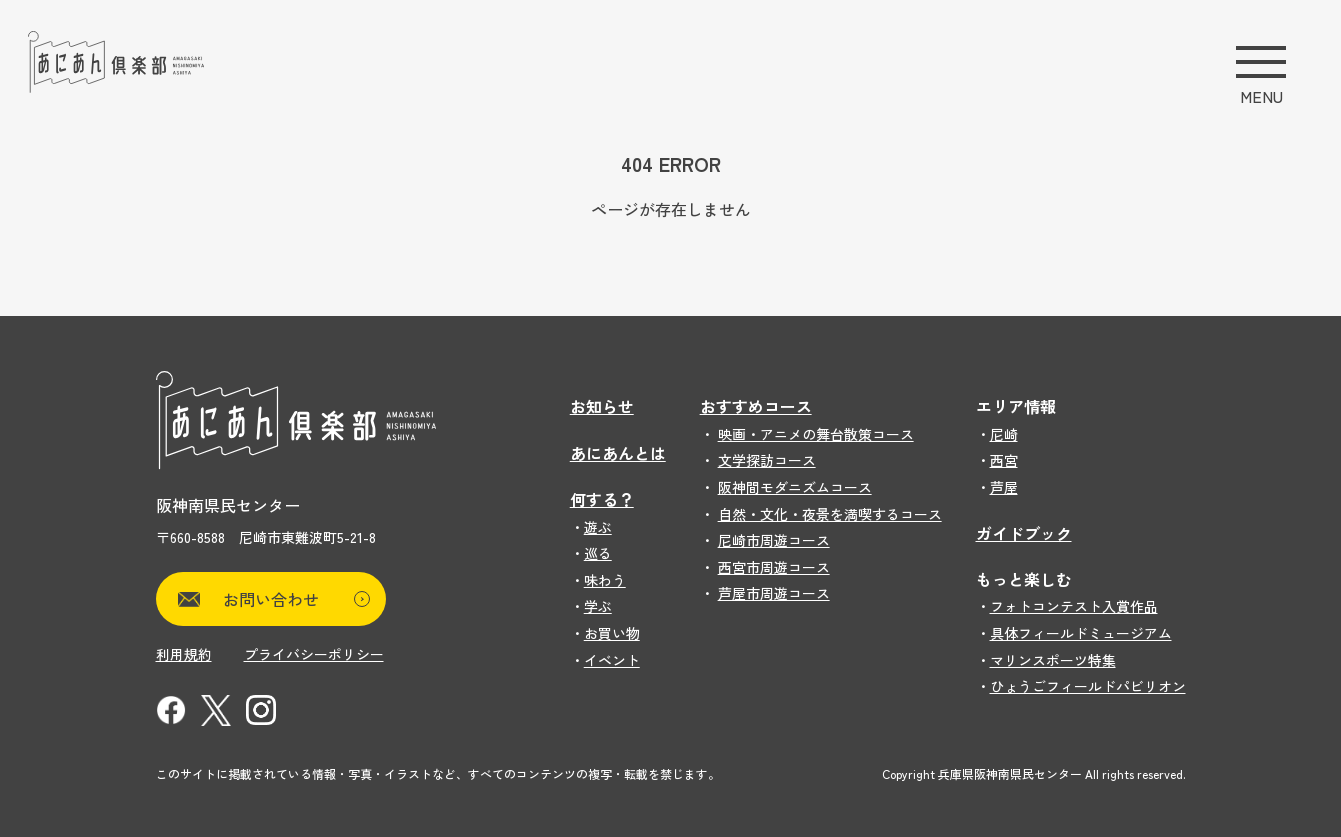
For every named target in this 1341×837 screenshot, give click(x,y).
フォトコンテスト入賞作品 (1074, 606)
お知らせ (602, 406)
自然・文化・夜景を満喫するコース (830, 514)
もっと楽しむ (1024, 579)
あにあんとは (618, 453)
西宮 (1004, 460)
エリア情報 (1016, 406)
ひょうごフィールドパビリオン (1088, 686)
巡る (598, 553)
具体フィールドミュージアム (1081, 633)
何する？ (602, 499)
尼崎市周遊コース (774, 540)
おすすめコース (756, 406)
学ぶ (598, 606)
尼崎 (1004, 434)
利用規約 (184, 654)
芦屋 (1004, 487)
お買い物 (612, 633)
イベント (612, 660)
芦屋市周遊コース (774, 593)
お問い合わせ (296, 599)
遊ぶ (598, 527)
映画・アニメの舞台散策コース (816, 434)
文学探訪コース (767, 460)
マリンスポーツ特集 (1053, 660)
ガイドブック (1024, 533)
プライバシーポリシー (314, 654)
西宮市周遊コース (774, 567)
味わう (605, 580)
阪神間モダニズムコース (795, 487)
